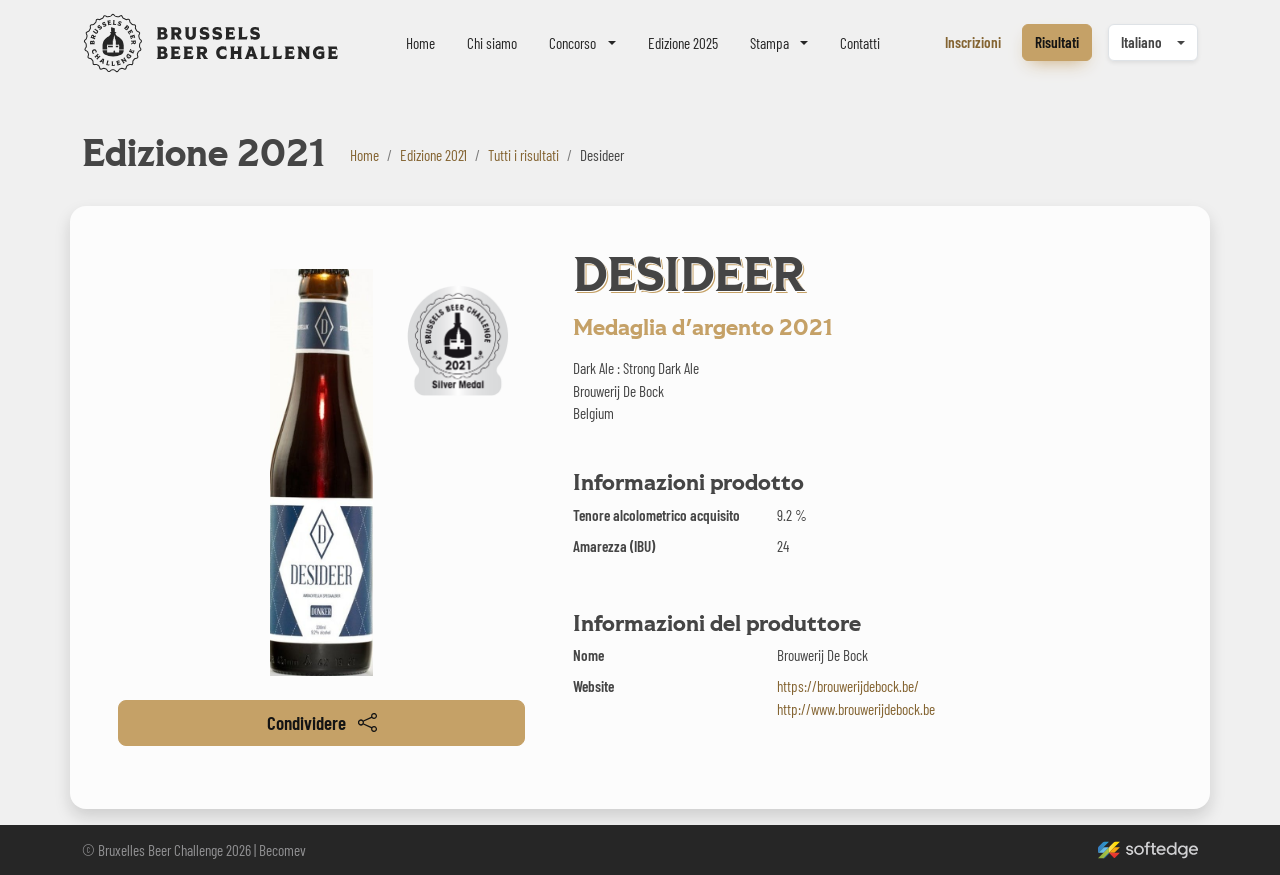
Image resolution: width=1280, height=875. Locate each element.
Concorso (572, 43)
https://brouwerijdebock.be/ (848, 686)
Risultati (1057, 42)
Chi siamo (492, 43)
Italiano (1141, 42)
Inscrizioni (973, 42)
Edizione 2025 (683, 43)
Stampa (769, 43)
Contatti (860, 43)
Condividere (322, 722)
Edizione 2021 (433, 155)
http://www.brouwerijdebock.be (856, 709)
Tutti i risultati (523, 155)
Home (420, 43)
